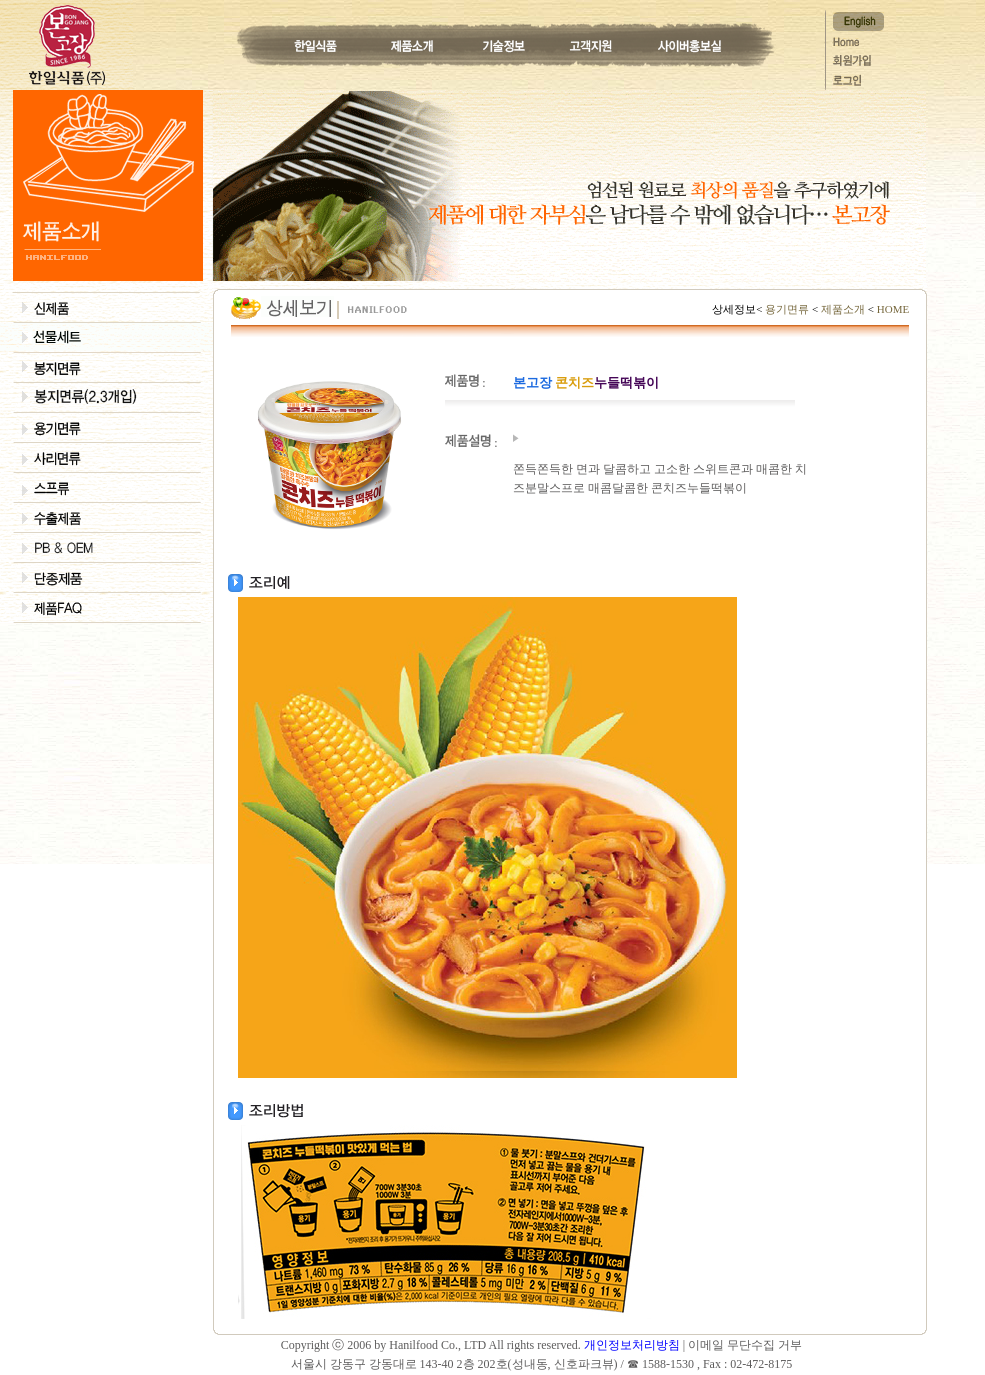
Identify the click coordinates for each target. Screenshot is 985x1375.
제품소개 (843, 309)
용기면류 (788, 309)
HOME (891, 309)
